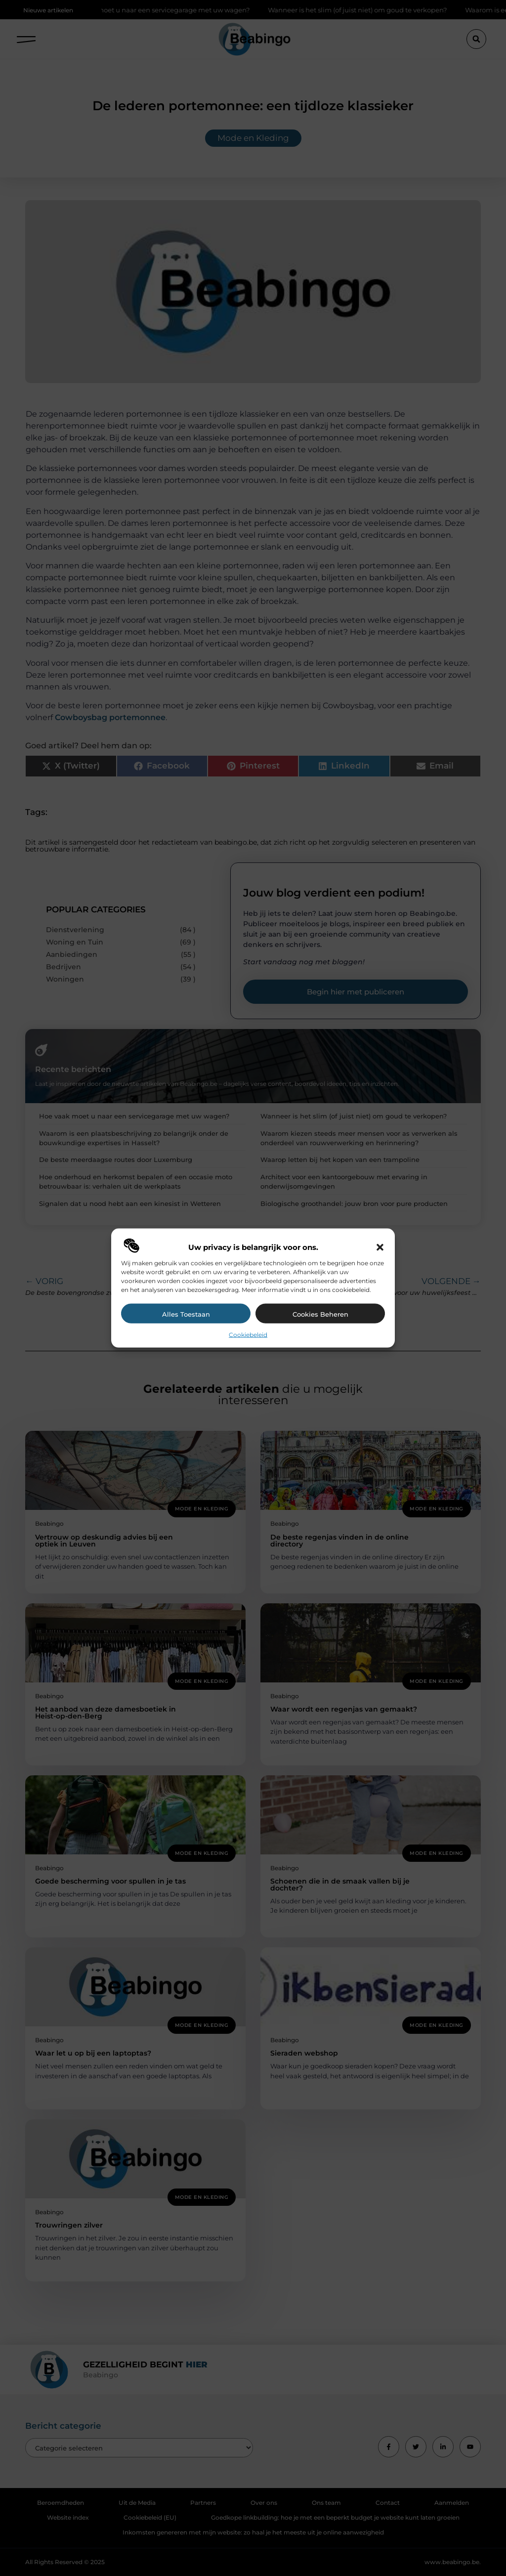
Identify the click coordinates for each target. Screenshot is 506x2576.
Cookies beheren (320, 1314)
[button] (380, 1247)
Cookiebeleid (248, 1334)
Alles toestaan (186, 1314)
